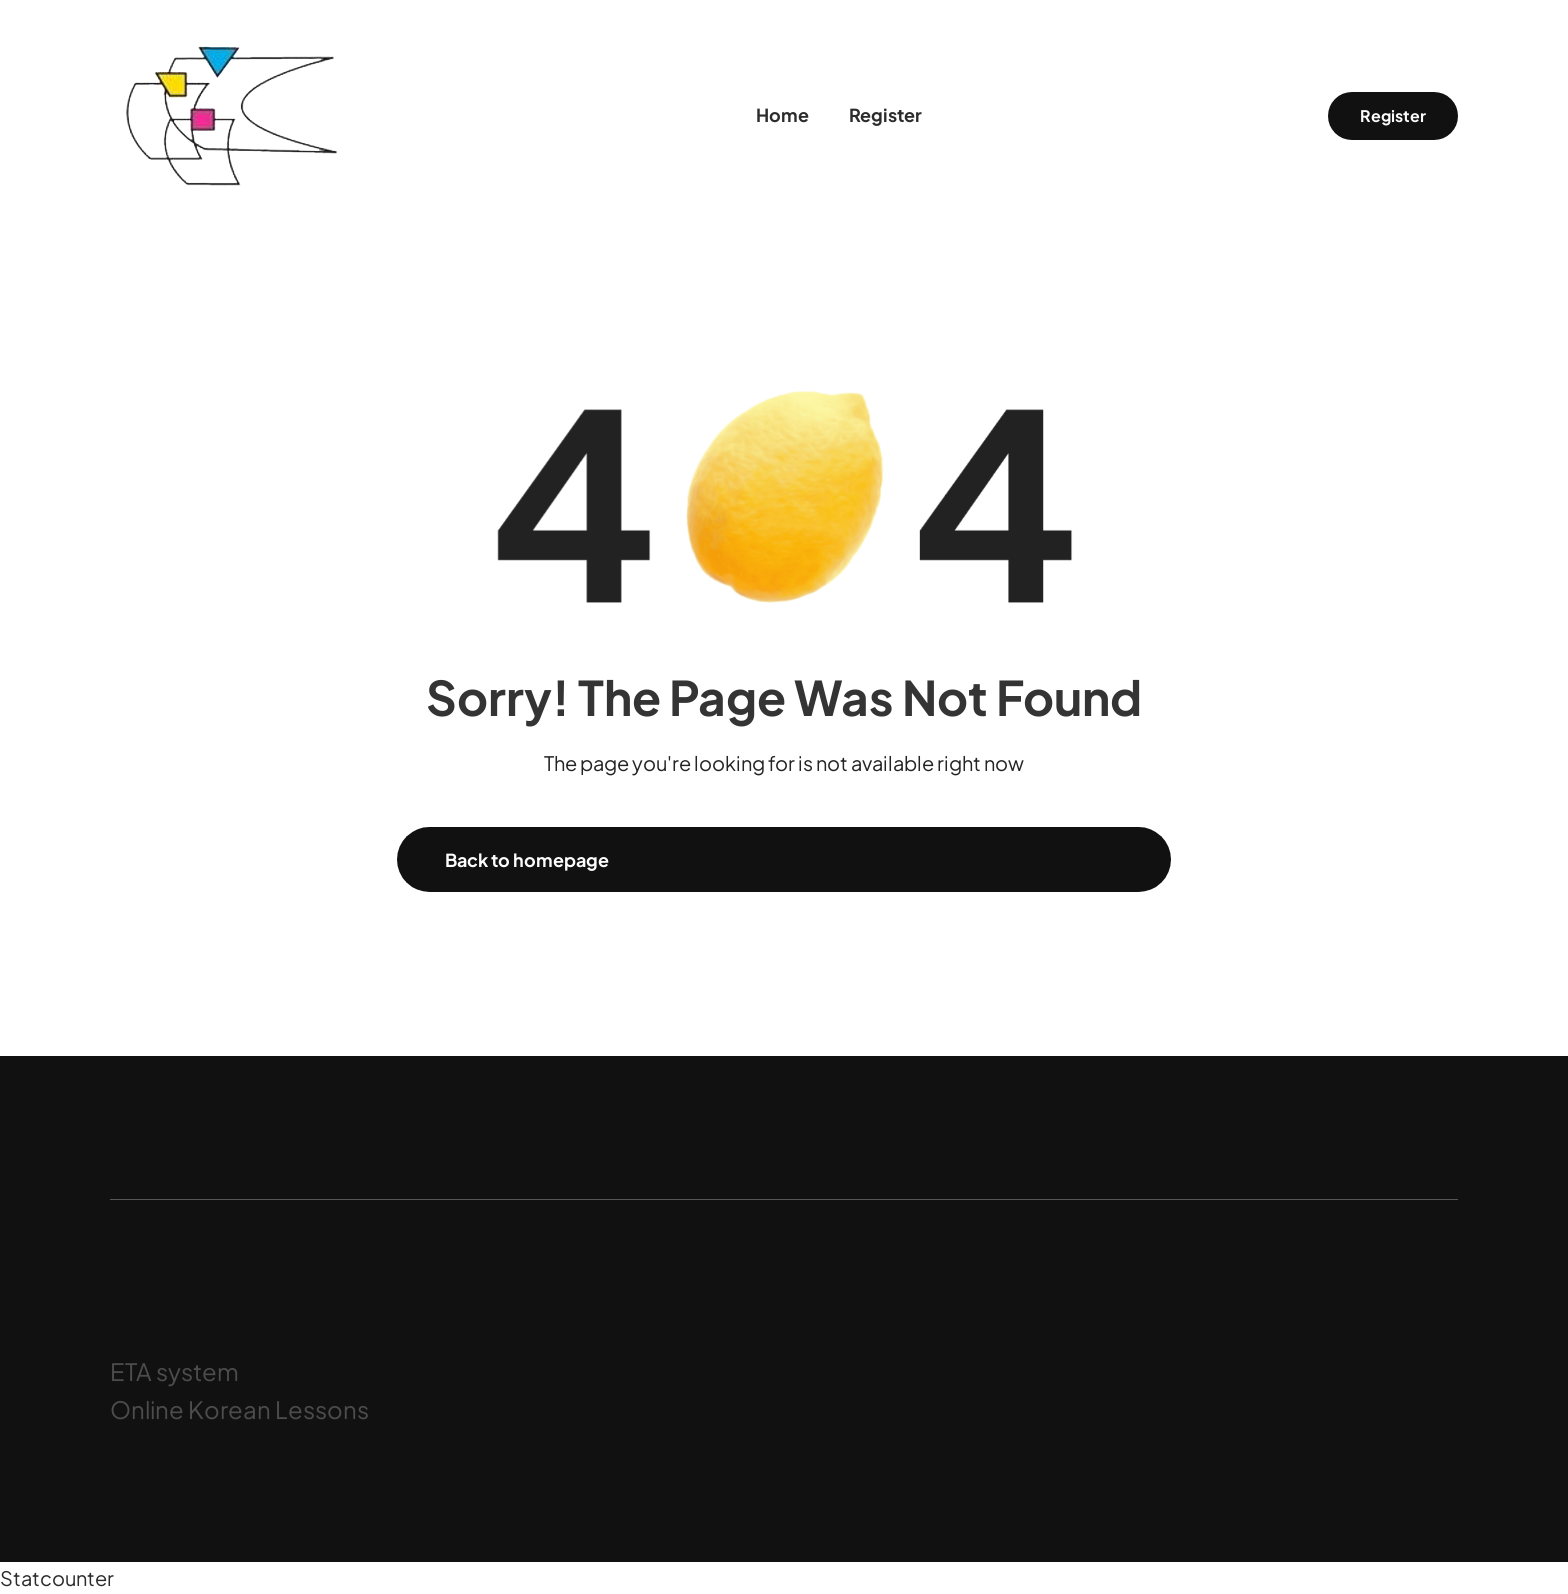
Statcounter (57, 1577)
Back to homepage (527, 859)
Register (1393, 115)
